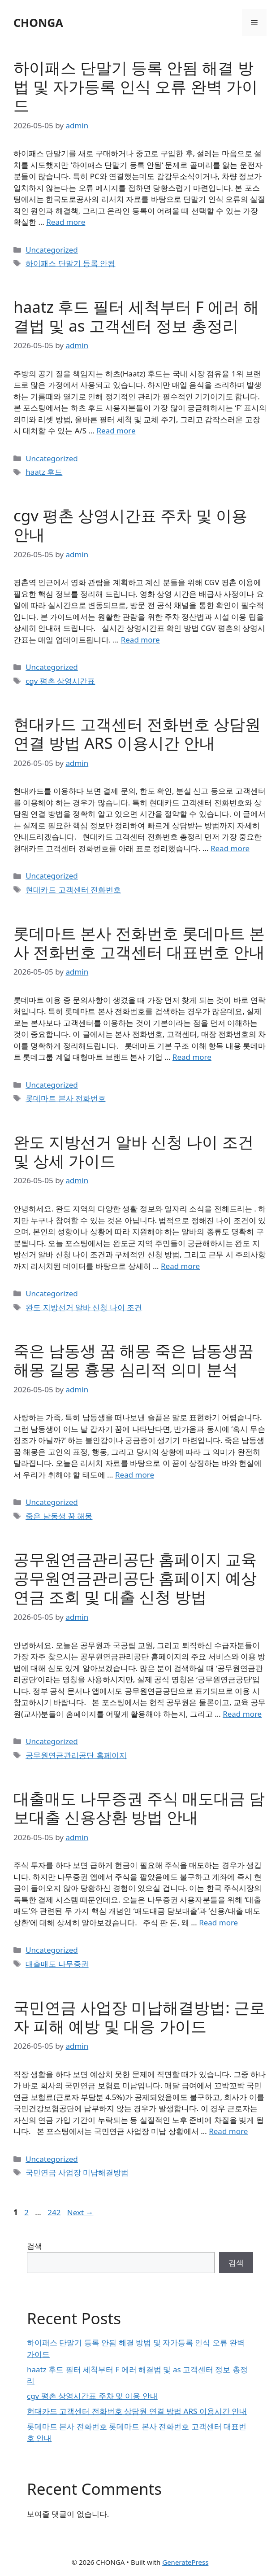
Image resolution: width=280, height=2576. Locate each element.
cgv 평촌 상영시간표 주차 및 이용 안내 (130, 525)
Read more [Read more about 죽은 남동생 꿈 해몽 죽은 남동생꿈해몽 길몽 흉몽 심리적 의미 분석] (134, 1475)
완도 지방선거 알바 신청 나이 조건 (84, 1307)
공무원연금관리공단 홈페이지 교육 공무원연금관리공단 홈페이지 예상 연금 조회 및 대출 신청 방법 (135, 1577)
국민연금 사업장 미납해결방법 (77, 2172)
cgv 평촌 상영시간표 (60, 681)
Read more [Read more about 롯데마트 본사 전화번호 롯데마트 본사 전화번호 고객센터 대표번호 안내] (191, 1057)
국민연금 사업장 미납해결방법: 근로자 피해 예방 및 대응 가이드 (139, 2017)
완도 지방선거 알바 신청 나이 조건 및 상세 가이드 (133, 1151)
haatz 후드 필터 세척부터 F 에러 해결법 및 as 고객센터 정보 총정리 (136, 316)
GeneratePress (185, 2562)
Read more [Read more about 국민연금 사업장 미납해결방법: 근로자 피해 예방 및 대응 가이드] (228, 2131)
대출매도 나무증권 (57, 1964)
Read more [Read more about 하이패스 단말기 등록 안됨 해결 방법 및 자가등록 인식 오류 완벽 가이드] (65, 222)
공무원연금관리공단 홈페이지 (76, 1755)
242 (55, 2212)
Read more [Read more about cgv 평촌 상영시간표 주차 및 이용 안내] (140, 639)
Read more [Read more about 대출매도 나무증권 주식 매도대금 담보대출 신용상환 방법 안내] (218, 1922)
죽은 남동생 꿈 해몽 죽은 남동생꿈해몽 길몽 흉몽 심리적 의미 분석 (133, 1360)
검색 (34, 2246)
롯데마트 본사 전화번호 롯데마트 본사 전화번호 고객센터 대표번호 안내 (139, 942)
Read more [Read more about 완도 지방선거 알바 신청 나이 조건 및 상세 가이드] (180, 1266)
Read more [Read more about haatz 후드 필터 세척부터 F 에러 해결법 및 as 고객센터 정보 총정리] (116, 430)
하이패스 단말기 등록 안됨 (70, 263)
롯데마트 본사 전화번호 (66, 1098)
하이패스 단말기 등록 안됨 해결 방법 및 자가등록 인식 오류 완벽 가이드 (135, 86)
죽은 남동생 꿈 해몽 (59, 1516)
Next (80, 2212)
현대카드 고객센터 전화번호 (73, 889)
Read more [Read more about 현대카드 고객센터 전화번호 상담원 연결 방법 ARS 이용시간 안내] (230, 848)
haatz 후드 (44, 472)
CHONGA (38, 22)
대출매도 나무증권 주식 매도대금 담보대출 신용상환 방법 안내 (139, 1808)
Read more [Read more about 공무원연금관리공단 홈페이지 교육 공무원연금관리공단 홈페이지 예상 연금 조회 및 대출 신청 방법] (242, 1714)
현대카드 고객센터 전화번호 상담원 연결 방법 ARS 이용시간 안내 (137, 733)
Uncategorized (52, 250)
